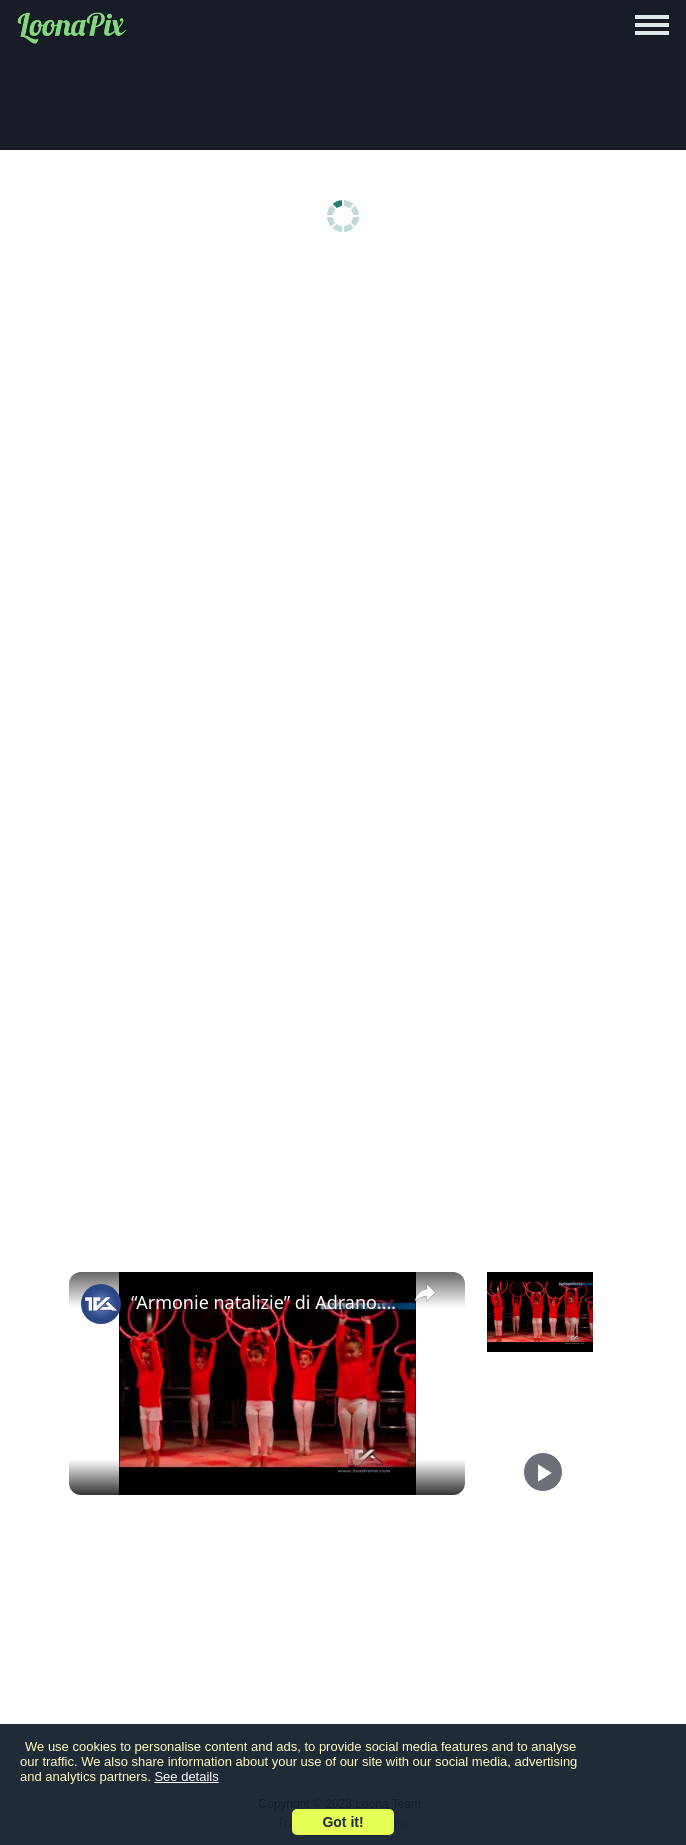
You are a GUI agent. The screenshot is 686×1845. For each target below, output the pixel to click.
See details (186, 1776)
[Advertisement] (343, 422)
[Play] (543, 1472)
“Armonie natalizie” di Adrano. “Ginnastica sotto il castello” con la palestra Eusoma (264, 1302)
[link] (101, 1304)
